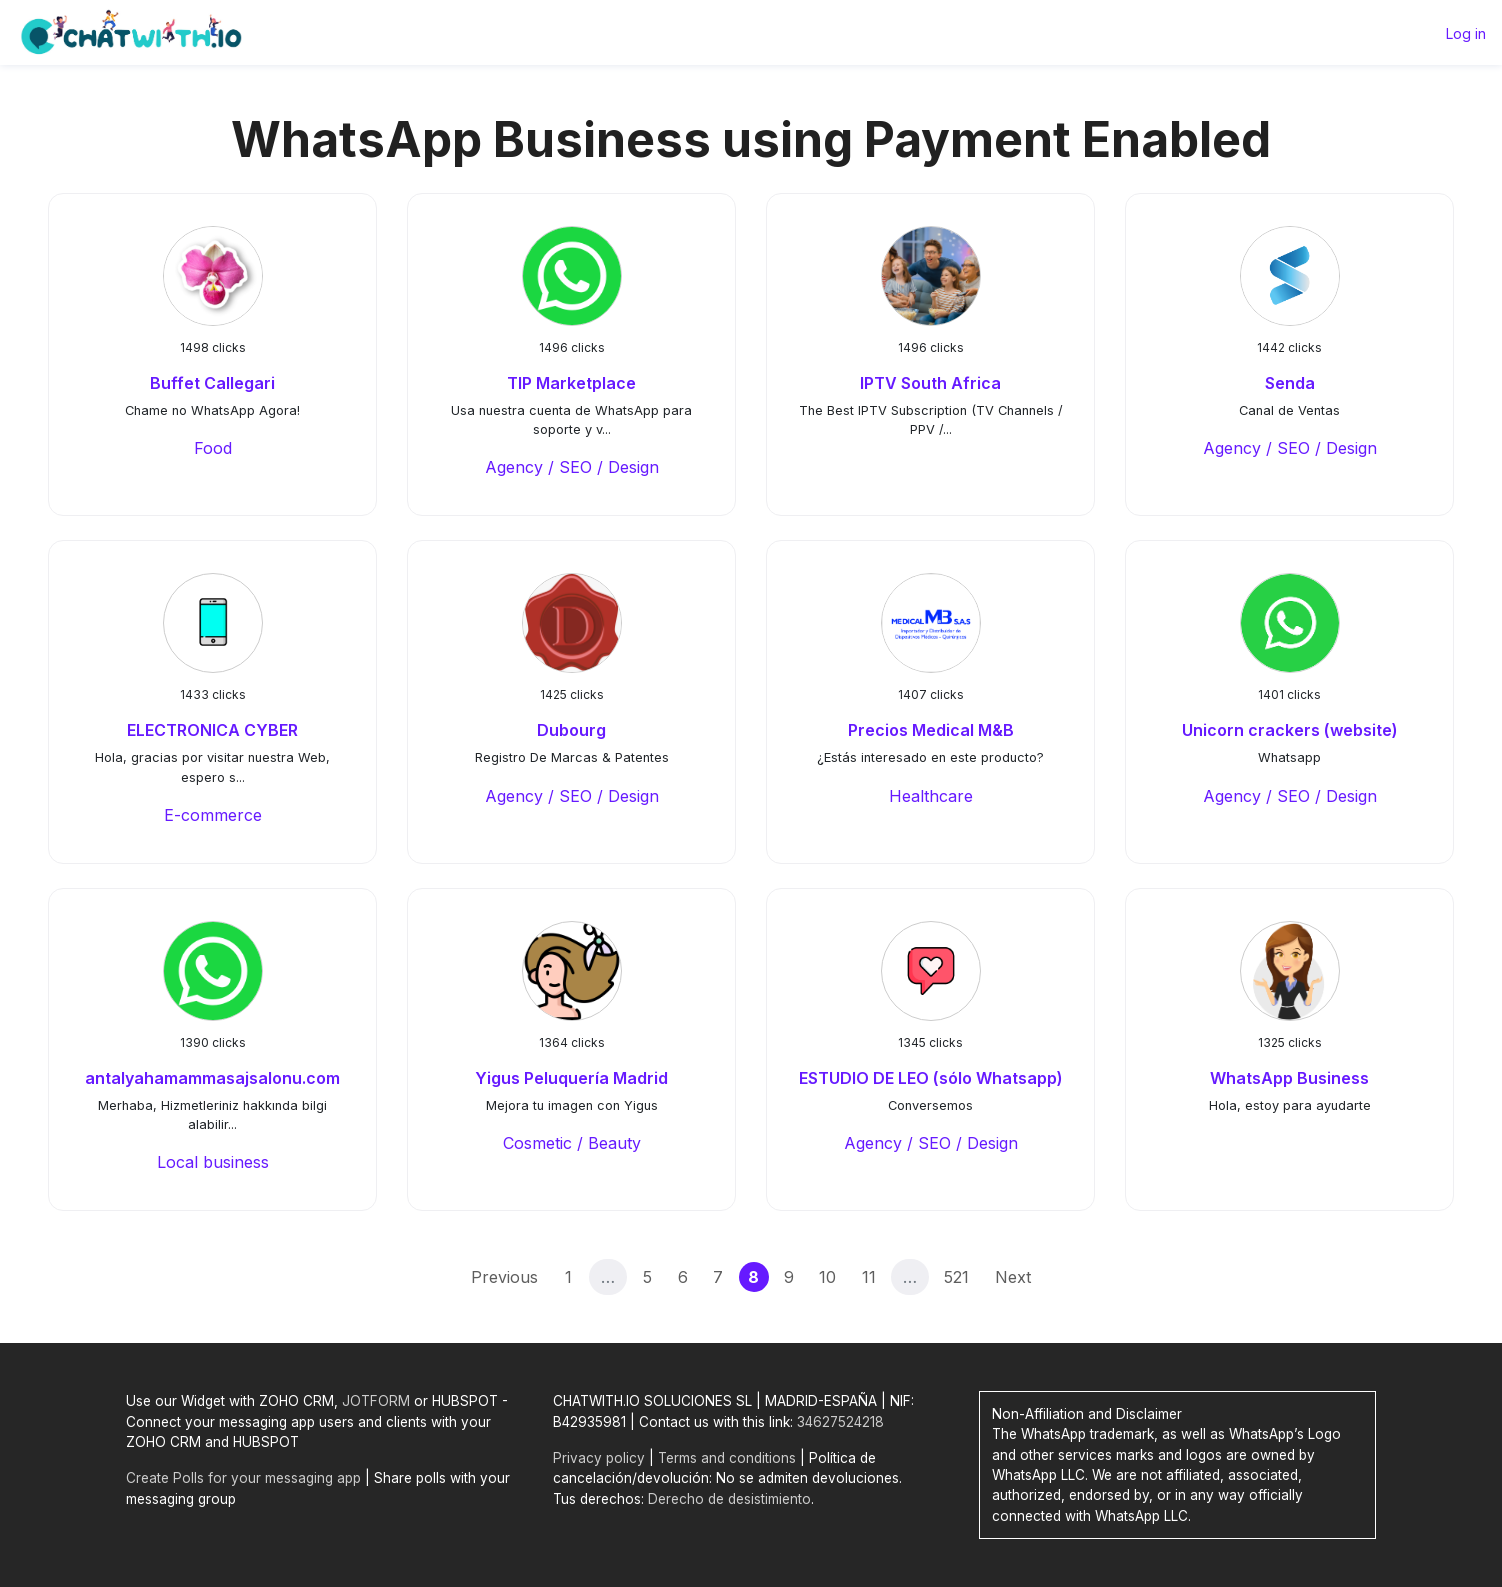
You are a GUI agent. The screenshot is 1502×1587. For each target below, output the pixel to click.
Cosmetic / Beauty (572, 1143)
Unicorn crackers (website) (1290, 730)
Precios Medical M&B (931, 730)
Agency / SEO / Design (572, 467)
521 (956, 1277)
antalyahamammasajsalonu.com (212, 1078)
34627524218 (840, 1422)
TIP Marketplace (571, 383)
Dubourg (571, 730)
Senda (1290, 383)
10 (827, 1277)
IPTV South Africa (930, 383)
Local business (213, 1162)
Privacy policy (599, 1458)
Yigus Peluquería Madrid (571, 1078)
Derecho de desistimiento (729, 1499)
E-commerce (213, 815)
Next (1013, 1277)
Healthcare (931, 796)
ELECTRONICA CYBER (212, 730)
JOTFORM (376, 1401)
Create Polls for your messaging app (243, 1478)
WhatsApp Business (1289, 1078)
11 (869, 1277)
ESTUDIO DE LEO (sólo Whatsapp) (931, 1078)
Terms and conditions (727, 1458)
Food (213, 448)
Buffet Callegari (212, 383)
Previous (504, 1277)
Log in (1466, 33)
